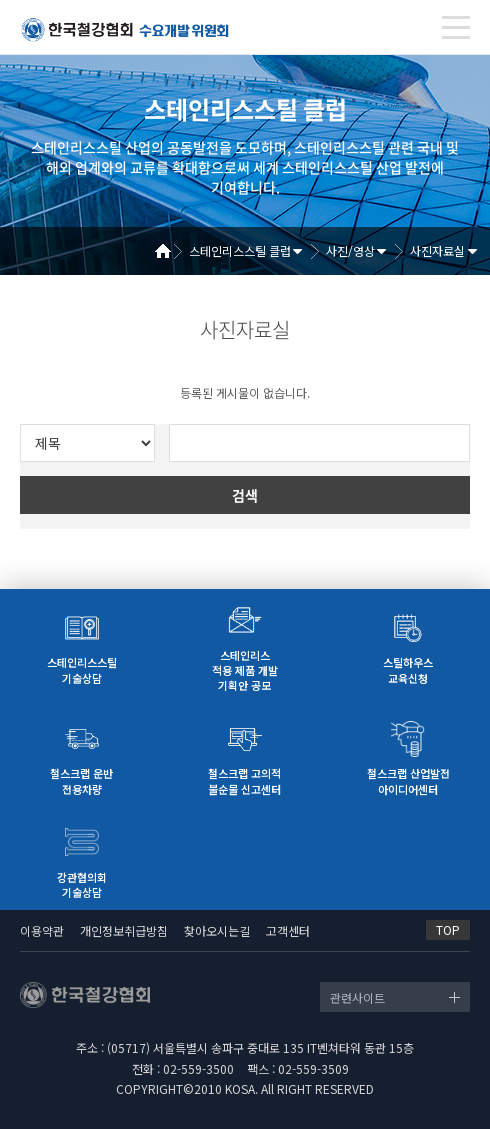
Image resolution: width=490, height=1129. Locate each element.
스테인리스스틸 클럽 (240, 250)
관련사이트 (357, 997)
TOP (448, 929)
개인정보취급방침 (124, 930)
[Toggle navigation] (456, 27)
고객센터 (288, 930)
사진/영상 (350, 250)
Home (170, 251)
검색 (245, 495)
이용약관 (42, 930)
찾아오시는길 (217, 930)
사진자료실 (437, 250)
